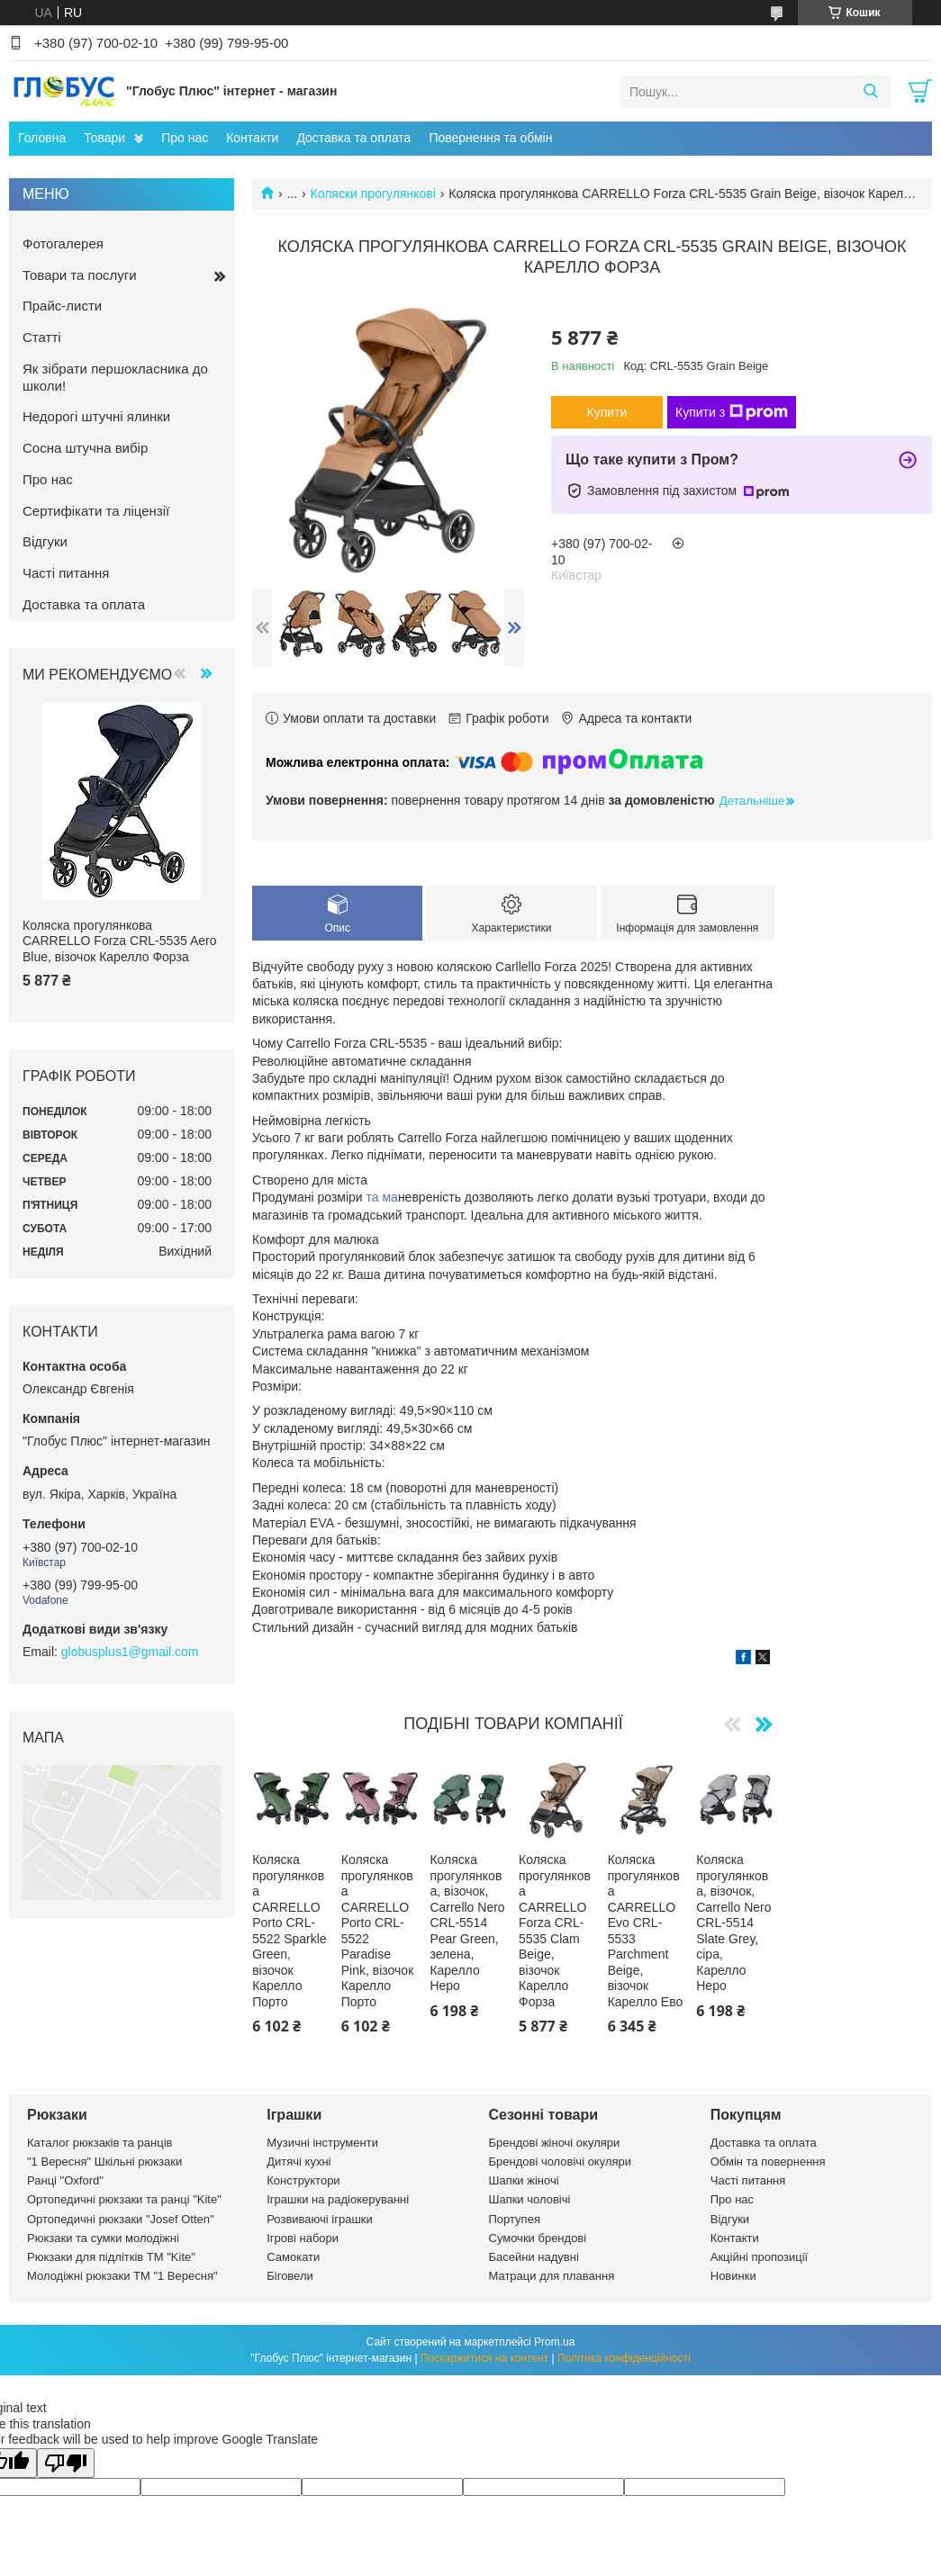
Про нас (184, 138)
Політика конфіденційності (624, 2358)
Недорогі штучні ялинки (96, 416)
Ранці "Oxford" (65, 2180)
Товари (104, 138)
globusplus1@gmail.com (130, 1651)
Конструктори (303, 2180)
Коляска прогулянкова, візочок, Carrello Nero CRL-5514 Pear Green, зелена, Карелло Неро (467, 1922)
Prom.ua (554, 2342)
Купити (607, 412)
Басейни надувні (534, 2257)
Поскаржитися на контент (484, 2358)
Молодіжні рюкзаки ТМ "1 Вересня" (122, 2276)
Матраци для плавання (552, 2276)
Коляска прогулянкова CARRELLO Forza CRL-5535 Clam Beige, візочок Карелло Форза (555, 1930)
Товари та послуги (80, 275)
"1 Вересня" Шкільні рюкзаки (104, 2161)
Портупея (514, 2219)
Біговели (290, 2276)
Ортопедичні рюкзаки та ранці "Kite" (124, 2199)
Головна (42, 138)
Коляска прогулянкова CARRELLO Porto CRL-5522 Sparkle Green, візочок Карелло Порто (289, 1930)
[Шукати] (870, 92)
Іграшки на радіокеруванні (338, 2199)
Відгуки (45, 541)
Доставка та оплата (353, 138)
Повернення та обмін (490, 138)
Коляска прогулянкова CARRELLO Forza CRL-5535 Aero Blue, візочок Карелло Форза (120, 941)
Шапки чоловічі (530, 2199)
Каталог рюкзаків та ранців (100, 2142)
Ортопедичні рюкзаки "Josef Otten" (120, 2219)
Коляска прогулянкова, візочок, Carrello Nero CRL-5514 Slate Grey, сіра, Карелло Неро (733, 1922)
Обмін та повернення (768, 2161)
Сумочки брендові (538, 2238)
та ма (382, 1197)
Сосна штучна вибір (85, 447)
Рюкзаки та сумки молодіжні (103, 2238)
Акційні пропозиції (759, 2257)
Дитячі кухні (298, 2161)
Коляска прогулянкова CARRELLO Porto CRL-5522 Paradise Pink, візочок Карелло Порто (377, 1930)
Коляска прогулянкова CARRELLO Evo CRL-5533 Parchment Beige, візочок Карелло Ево (645, 1930)
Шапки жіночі (524, 2180)
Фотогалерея (63, 243)
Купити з (731, 412)
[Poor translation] (66, 2463)
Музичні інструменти (322, 2142)
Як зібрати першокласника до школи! (115, 377)
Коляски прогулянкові (373, 193)
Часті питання (66, 573)
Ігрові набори (303, 2238)
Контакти (252, 138)
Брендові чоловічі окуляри (560, 2161)
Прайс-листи (62, 305)
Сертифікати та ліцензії (96, 510)
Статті (42, 337)
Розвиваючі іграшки (320, 2219)
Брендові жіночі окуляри (554, 2142)
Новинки (733, 2276)
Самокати (293, 2257)
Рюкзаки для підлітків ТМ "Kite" (111, 2257)
